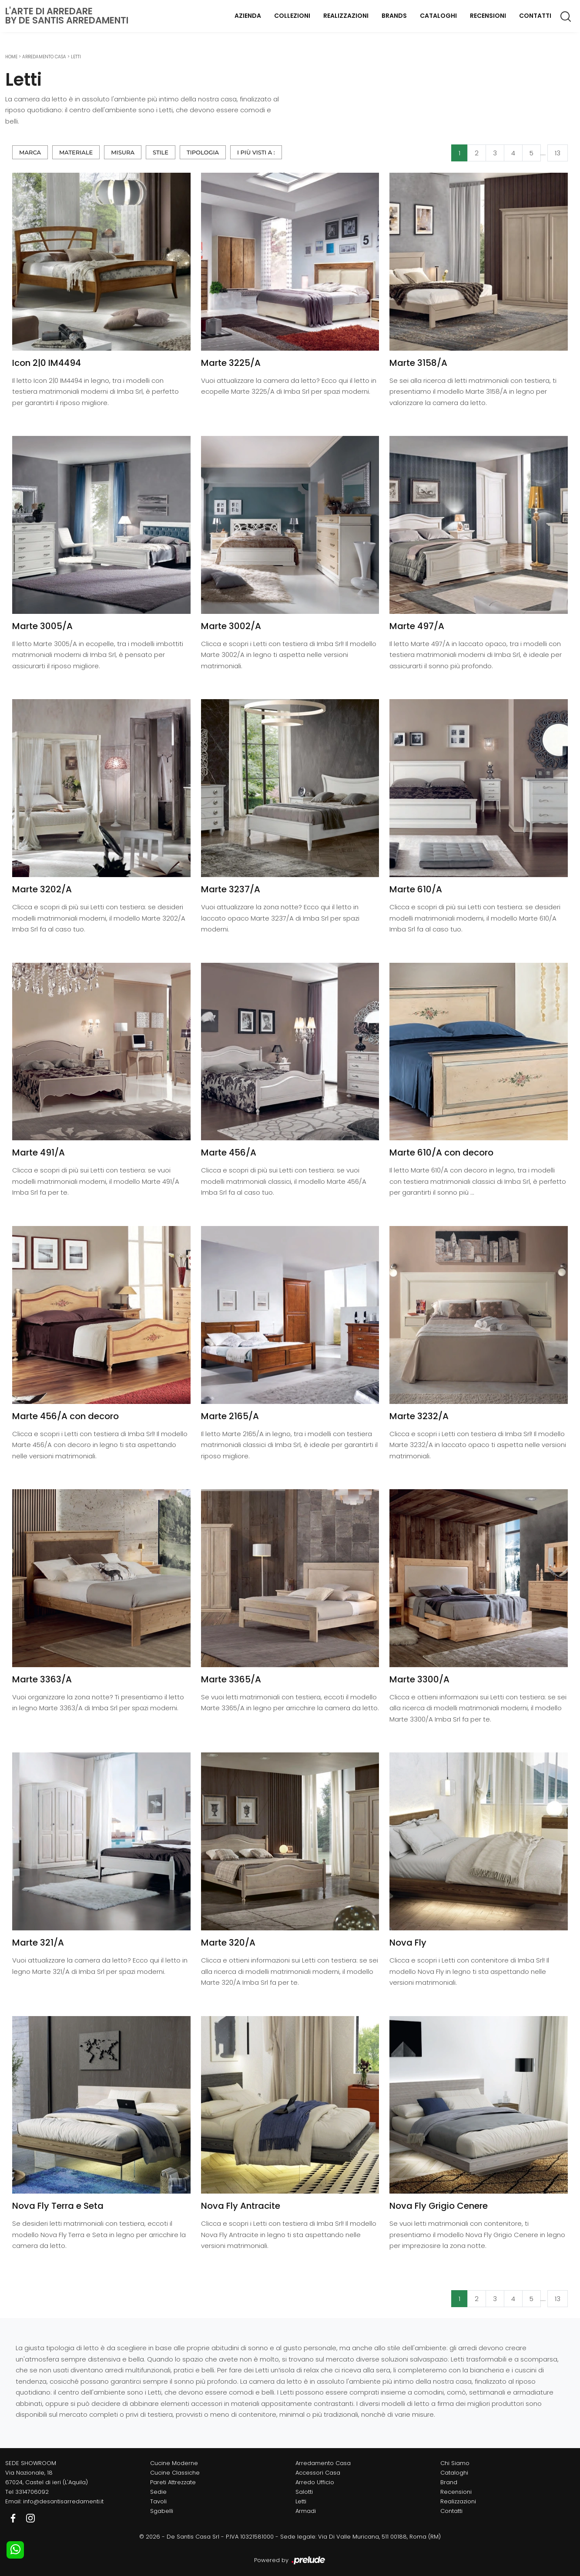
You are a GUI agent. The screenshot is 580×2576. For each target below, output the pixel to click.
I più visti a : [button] (256, 152)
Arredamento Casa (44, 57)
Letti (76, 57)
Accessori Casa (317, 2473)
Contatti (535, 15)
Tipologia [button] (203, 152)
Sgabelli (161, 2511)
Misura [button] (122, 152)
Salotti (304, 2492)
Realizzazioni (346, 15)
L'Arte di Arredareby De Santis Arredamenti (66, 16)
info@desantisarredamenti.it (63, 2501)
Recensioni (488, 15)
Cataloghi (438, 15)
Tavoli (158, 2501)
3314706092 (32, 2492)
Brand (448, 2482)
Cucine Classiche (175, 2473)
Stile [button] (160, 152)
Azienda (248, 15)
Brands (394, 15)
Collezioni (292, 15)
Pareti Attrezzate (173, 2482)
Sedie (158, 2492)
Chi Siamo (454, 2463)
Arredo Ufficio (314, 2482)
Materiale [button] (76, 152)
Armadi (305, 2511)
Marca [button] (30, 152)
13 (557, 152)
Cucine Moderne (174, 2463)
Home (11, 57)
